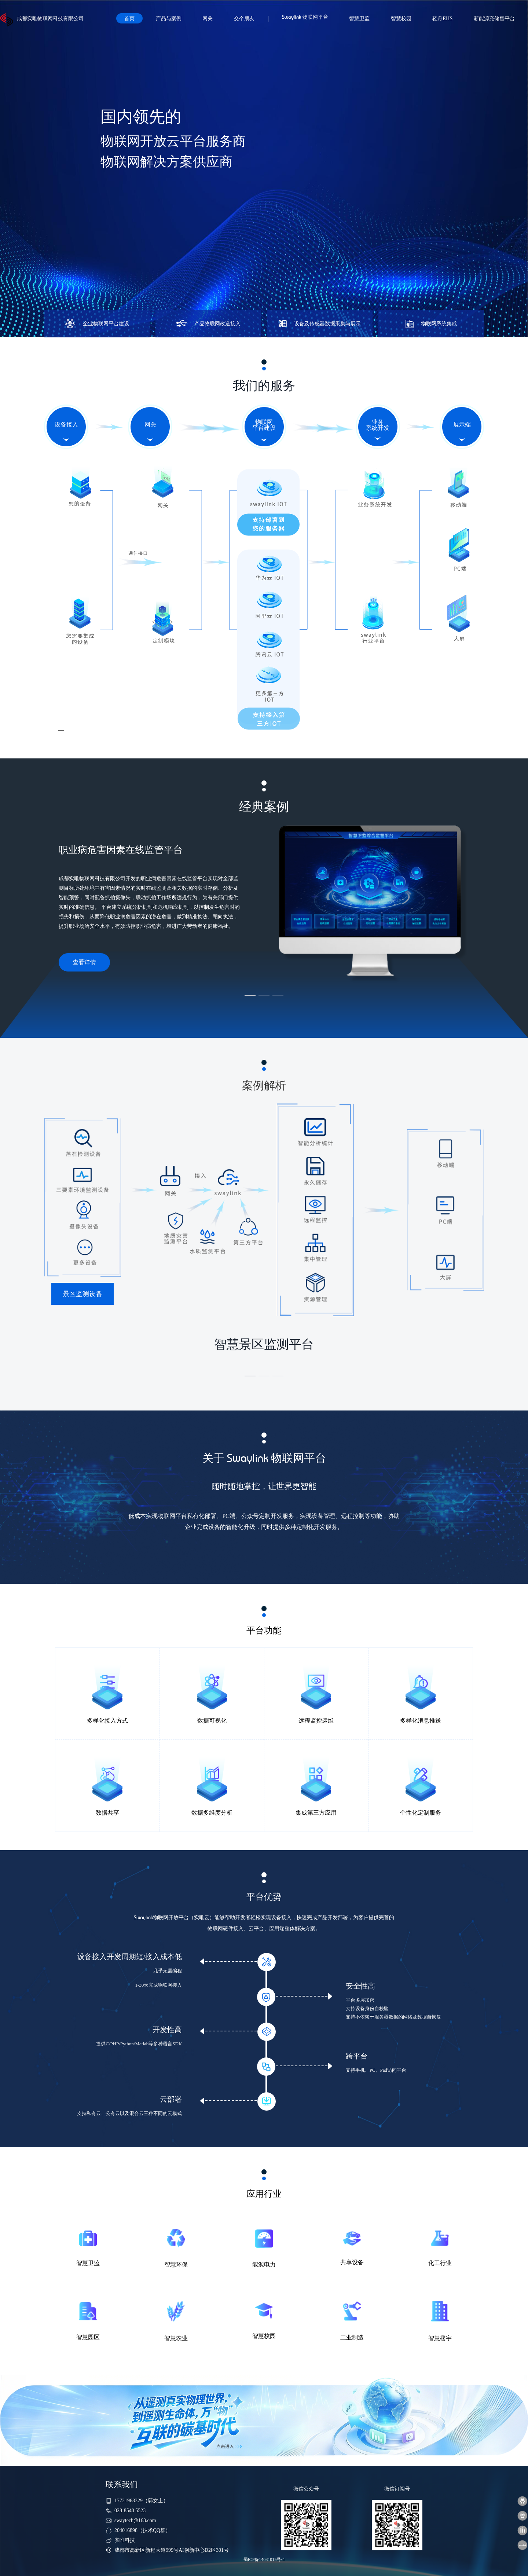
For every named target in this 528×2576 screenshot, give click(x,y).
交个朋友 (244, 18)
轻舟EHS (442, 18)
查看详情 (84, 962)
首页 (129, 18)
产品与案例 (169, 18)
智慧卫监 (359, 18)
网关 (207, 18)
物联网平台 (305, 18)
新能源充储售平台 (494, 18)
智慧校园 (401, 18)
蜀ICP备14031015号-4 (264, 2559)
